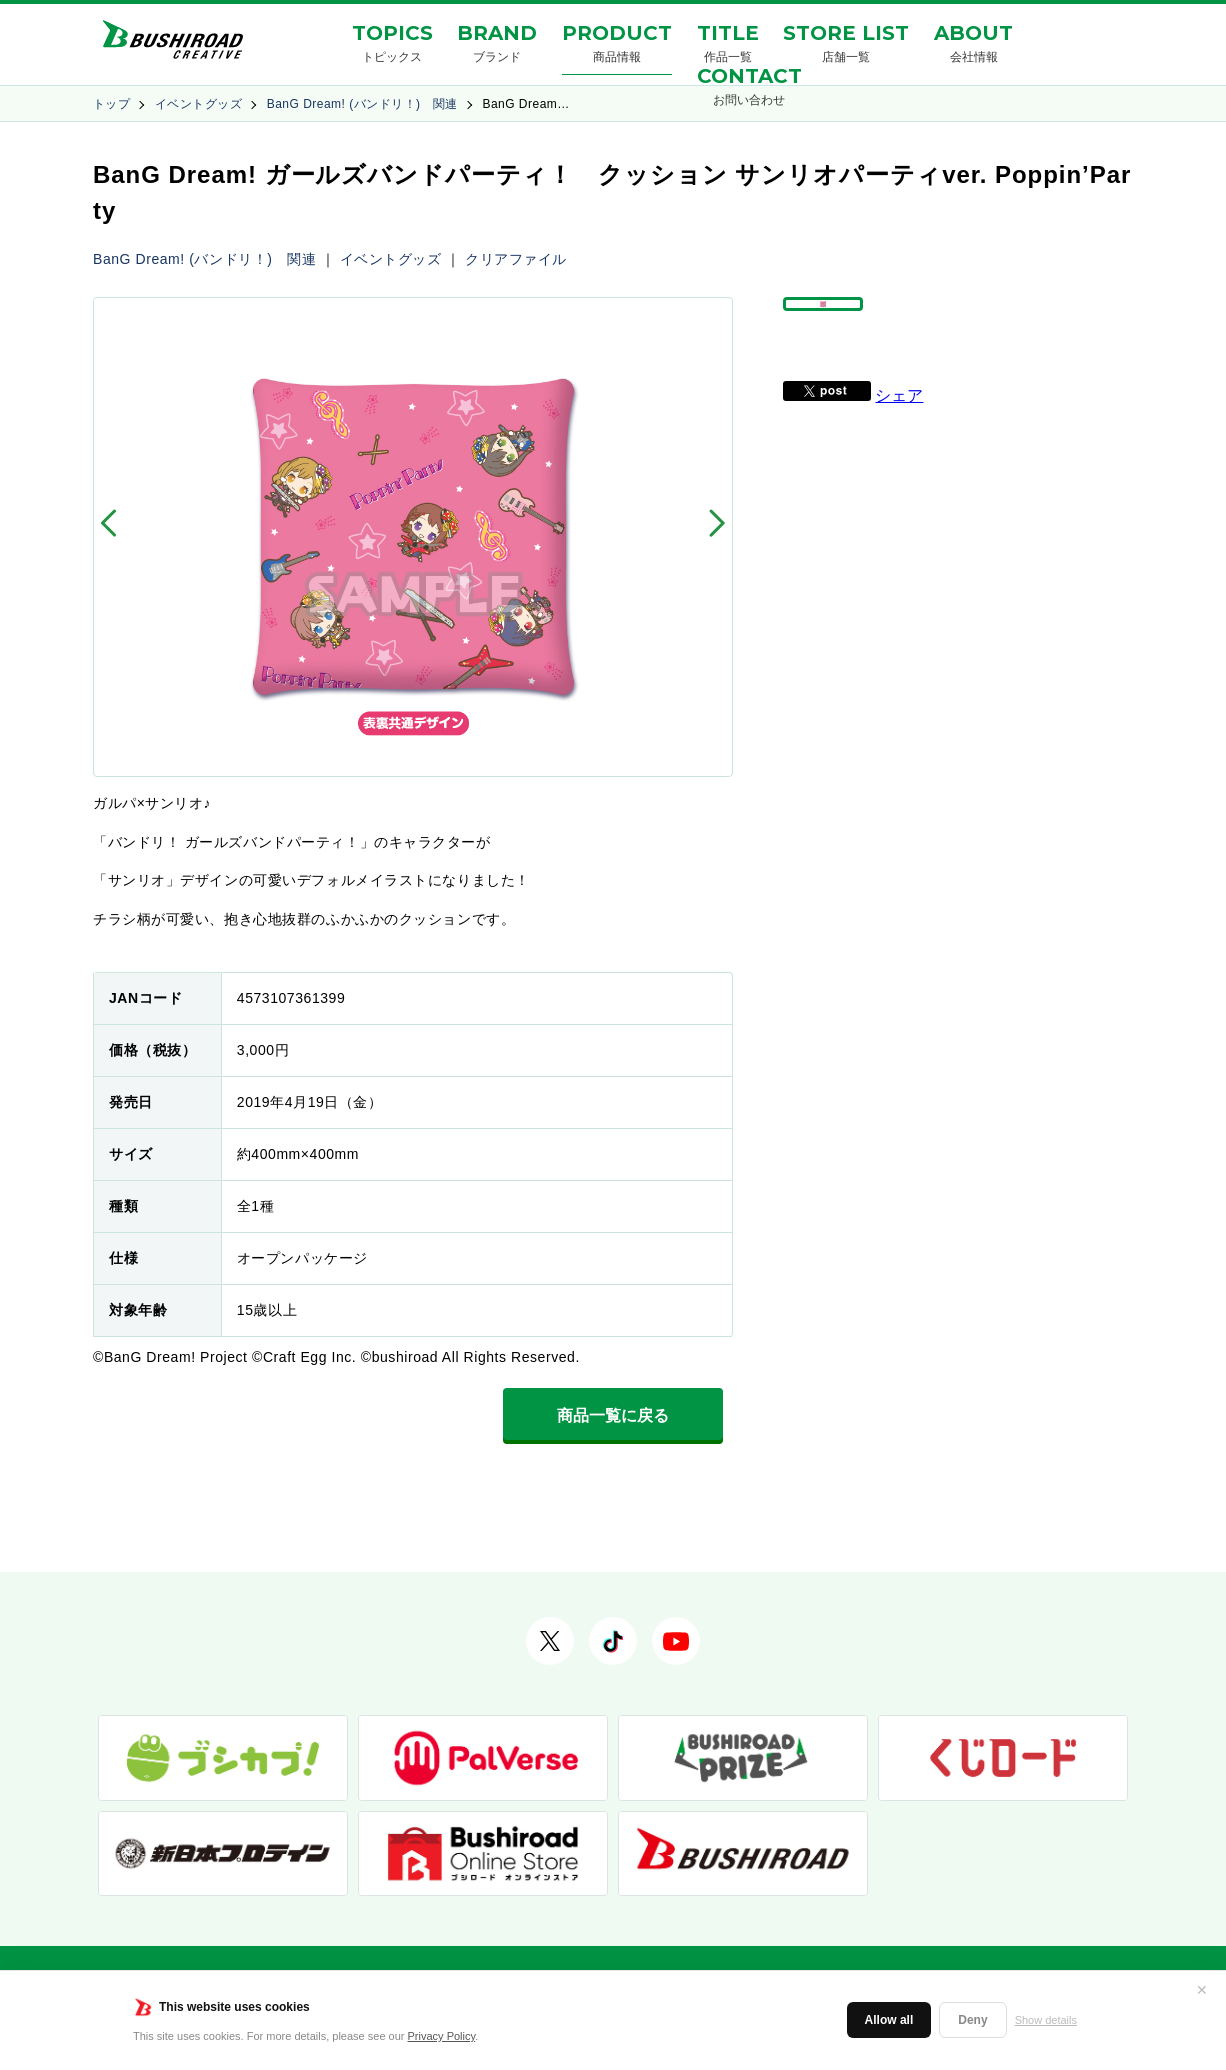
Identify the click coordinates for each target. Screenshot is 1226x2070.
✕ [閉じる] (1202, 1990)
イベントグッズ (198, 104)
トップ (111, 104)
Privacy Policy (442, 2036)
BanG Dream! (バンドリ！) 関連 (362, 104)
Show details (1046, 2020)
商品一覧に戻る (613, 1415)
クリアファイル (516, 259)
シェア (899, 441)
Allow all (889, 2020)
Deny (972, 2020)
